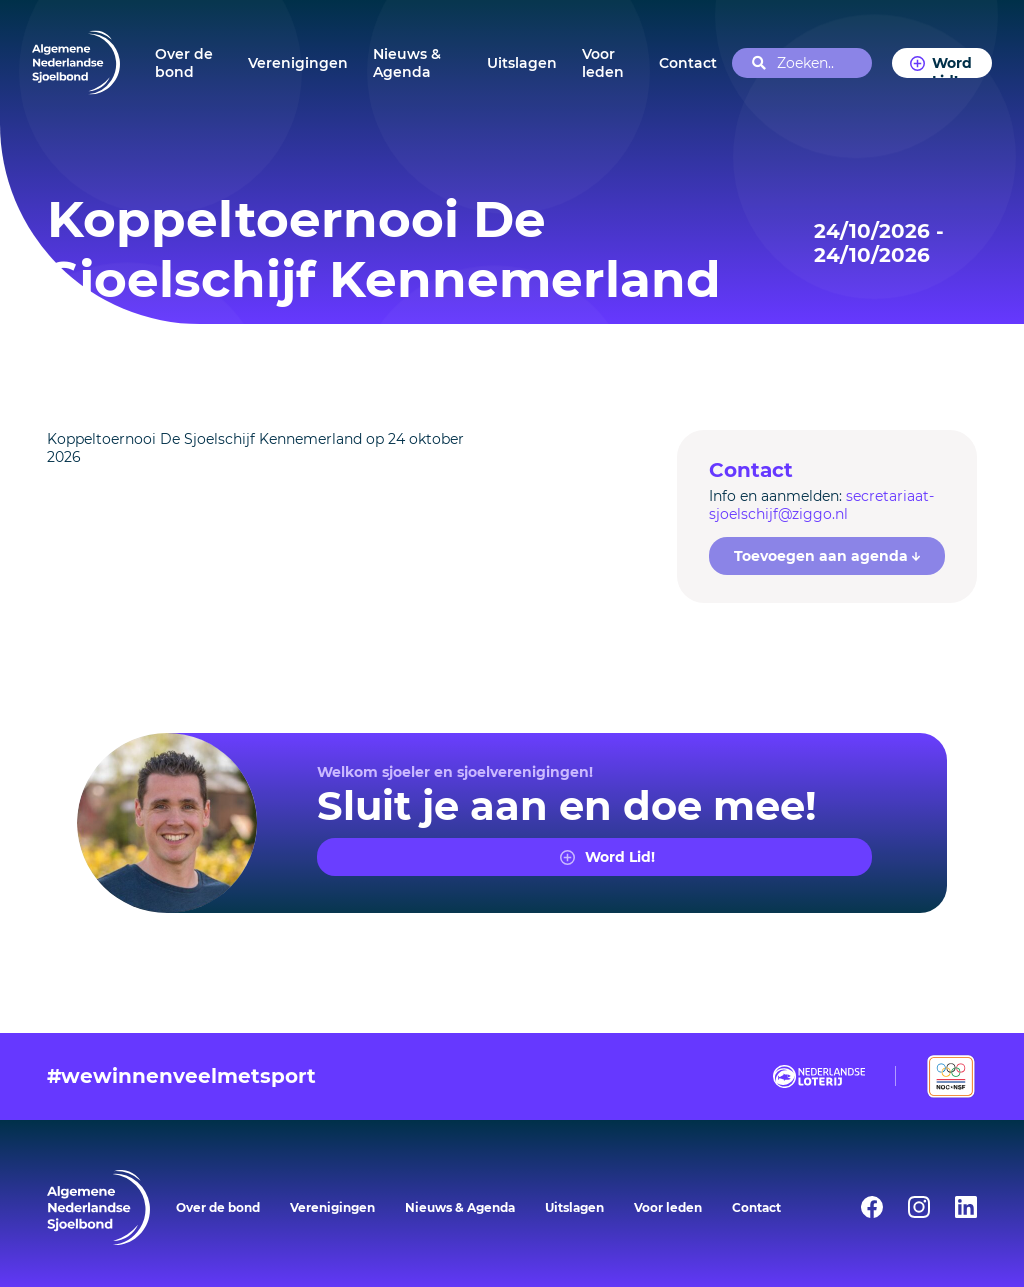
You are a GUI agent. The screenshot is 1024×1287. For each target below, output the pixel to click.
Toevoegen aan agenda (827, 556)
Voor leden (603, 63)
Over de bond (184, 63)
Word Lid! (951, 66)
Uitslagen (522, 63)
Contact (688, 63)
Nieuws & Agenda (407, 63)
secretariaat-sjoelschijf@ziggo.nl (821, 505)
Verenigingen (298, 63)
